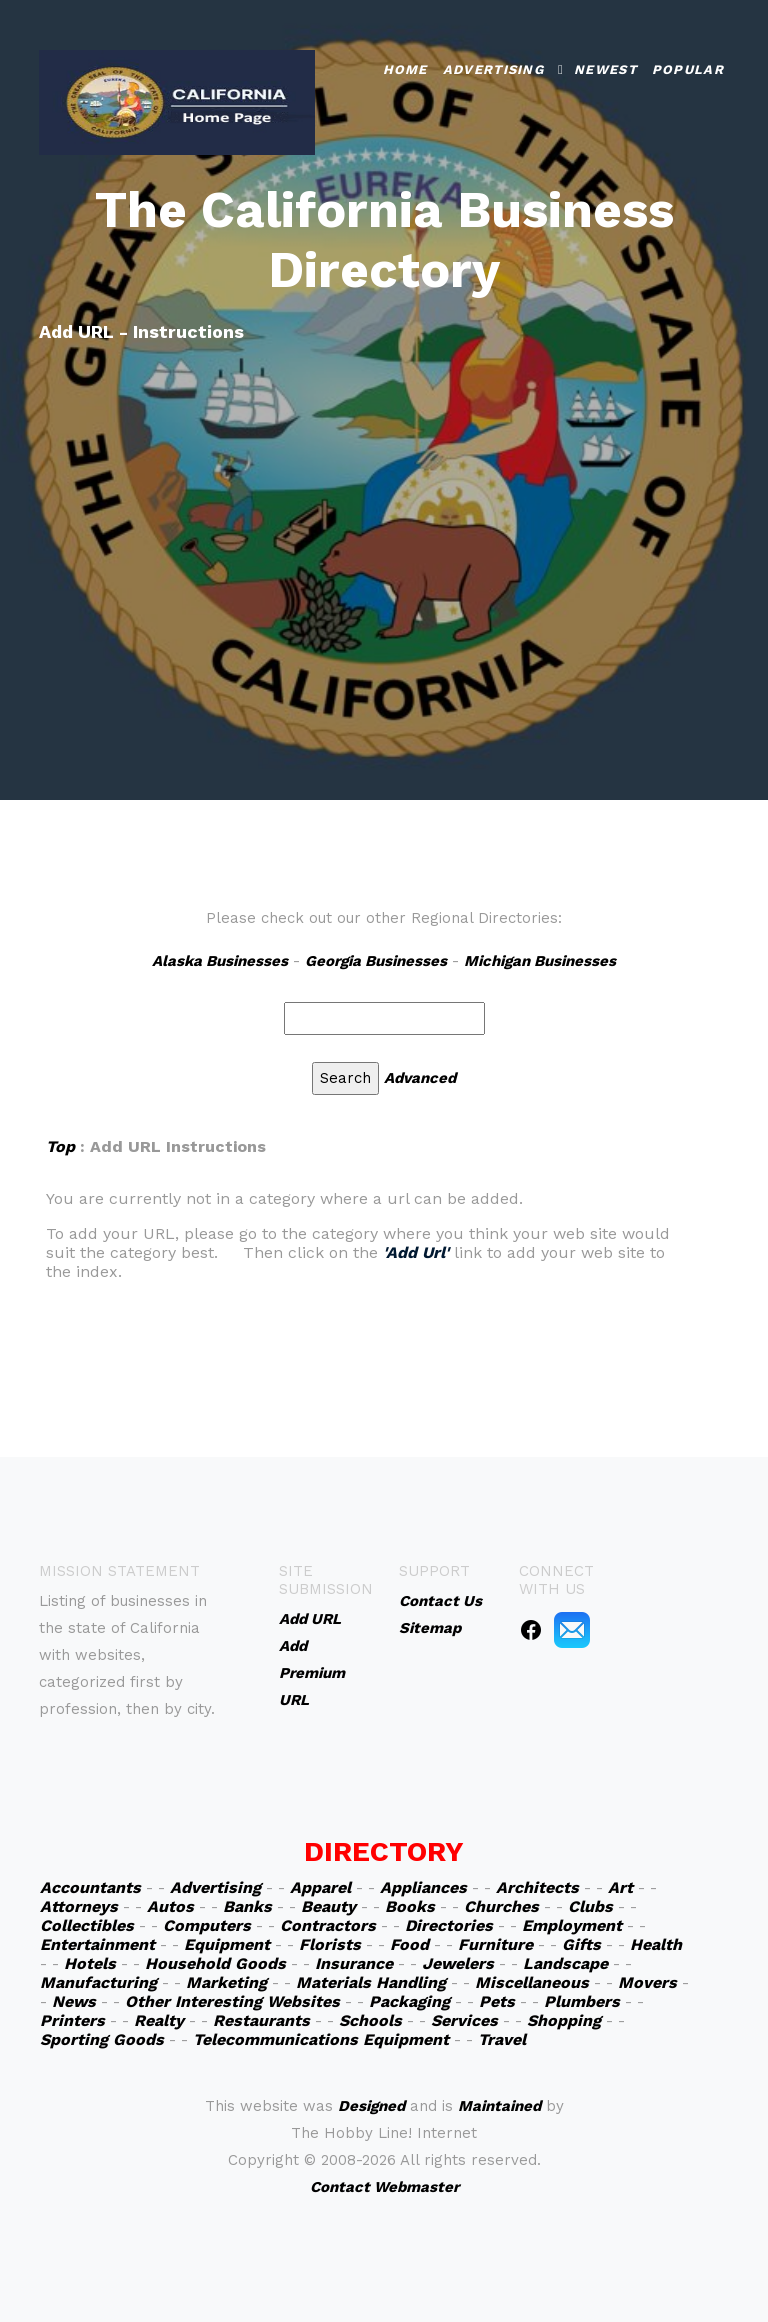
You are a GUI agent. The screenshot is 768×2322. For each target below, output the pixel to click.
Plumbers (582, 2001)
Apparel (320, 1887)
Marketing (226, 1982)
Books (410, 1906)
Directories (449, 1925)
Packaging (409, 2001)
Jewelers (458, 1963)
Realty (159, 2020)
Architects (537, 1887)
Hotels (90, 1963)
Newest (605, 68)
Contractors (328, 1925)
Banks (247, 1906)
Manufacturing (98, 1982)
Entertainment (97, 1944)
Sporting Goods (102, 2039)
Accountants (90, 1887)
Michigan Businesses (540, 961)
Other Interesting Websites (232, 2001)
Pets (497, 2001)
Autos (170, 1906)
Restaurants (261, 2020)
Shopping (564, 2020)
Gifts (581, 1944)
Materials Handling (371, 1982)
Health (656, 1944)
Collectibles (87, 1925)
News (74, 2001)
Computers (207, 1925)
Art (620, 1887)
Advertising (493, 68)
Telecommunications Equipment (321, 2039)
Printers (72, 2020)
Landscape (565, 1963)
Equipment (227, 1944)
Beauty (328, 1906)
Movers (647, 1982)
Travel (502, 2039)
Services (464, 2020)
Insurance (354, 1963)
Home (405, 68)
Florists (330, 1944)
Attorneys (79, 1906)
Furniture (495, 1944)
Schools (370, 2020)
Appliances (423, 1887)
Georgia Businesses (376, 961)
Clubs (590, 1906)
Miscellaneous (532, 1982)
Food (409, 1944)
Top (60, 1146)
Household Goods (215, 1963)
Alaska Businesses (220, 961)
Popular (688, 68)
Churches (501, 1906)
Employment (572, 1925)
